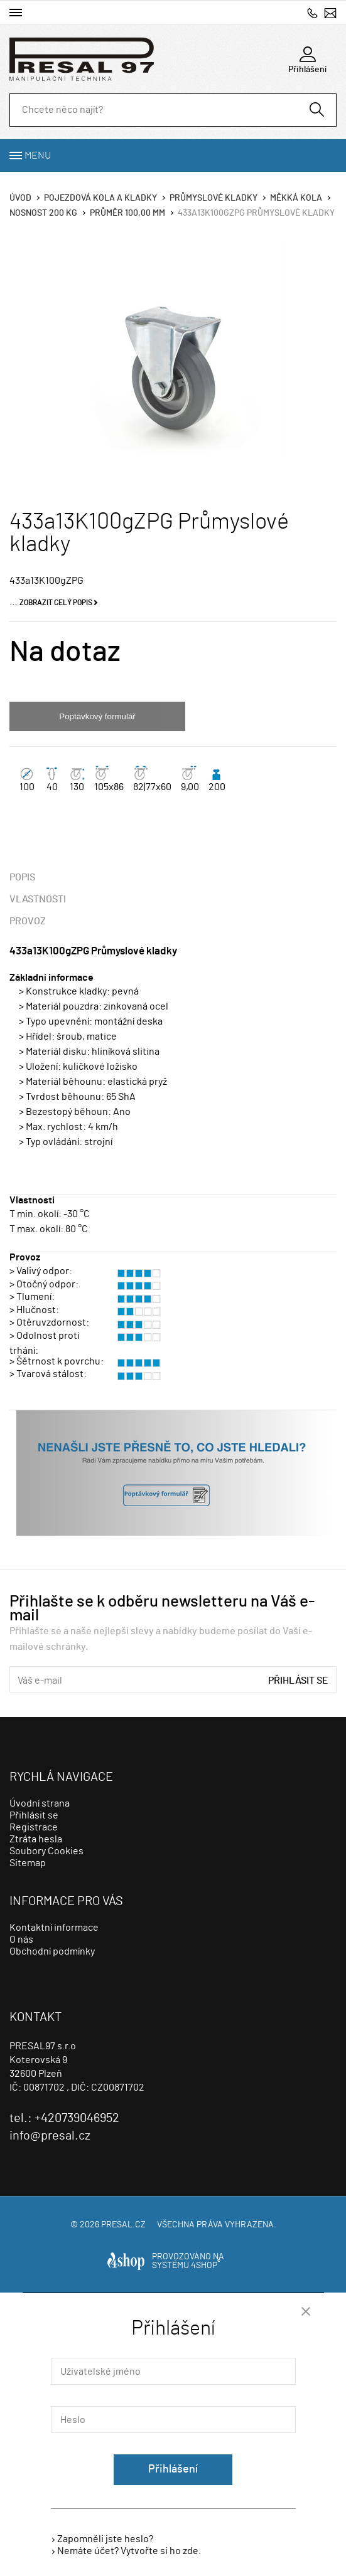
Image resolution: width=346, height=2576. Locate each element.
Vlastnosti (37, 899)
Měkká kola (296, 198)
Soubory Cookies (46, 1851)
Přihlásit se (298, 1681)
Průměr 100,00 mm (127, 213)
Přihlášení (173, 2469)
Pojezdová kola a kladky (100, 198)
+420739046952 (312, 13)
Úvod (20, 198)
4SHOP (205, 2265)
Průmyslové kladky (213, 198)
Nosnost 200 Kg (43, 213)
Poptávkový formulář (97, 716)
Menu (37, 155)
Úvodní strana (39, 1803)
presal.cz (123, 2224)
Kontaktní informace (54, 1928)
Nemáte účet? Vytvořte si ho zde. (129, 2551)
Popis (22, 877)
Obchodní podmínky (52, 1951)
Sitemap (27, 1863)
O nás (21, 1940)
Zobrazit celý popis (55, 602)
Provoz (27, 921)
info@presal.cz (330, 13)
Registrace (33, 1827)
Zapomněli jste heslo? (105, 2539)
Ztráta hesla (35, 1839)
